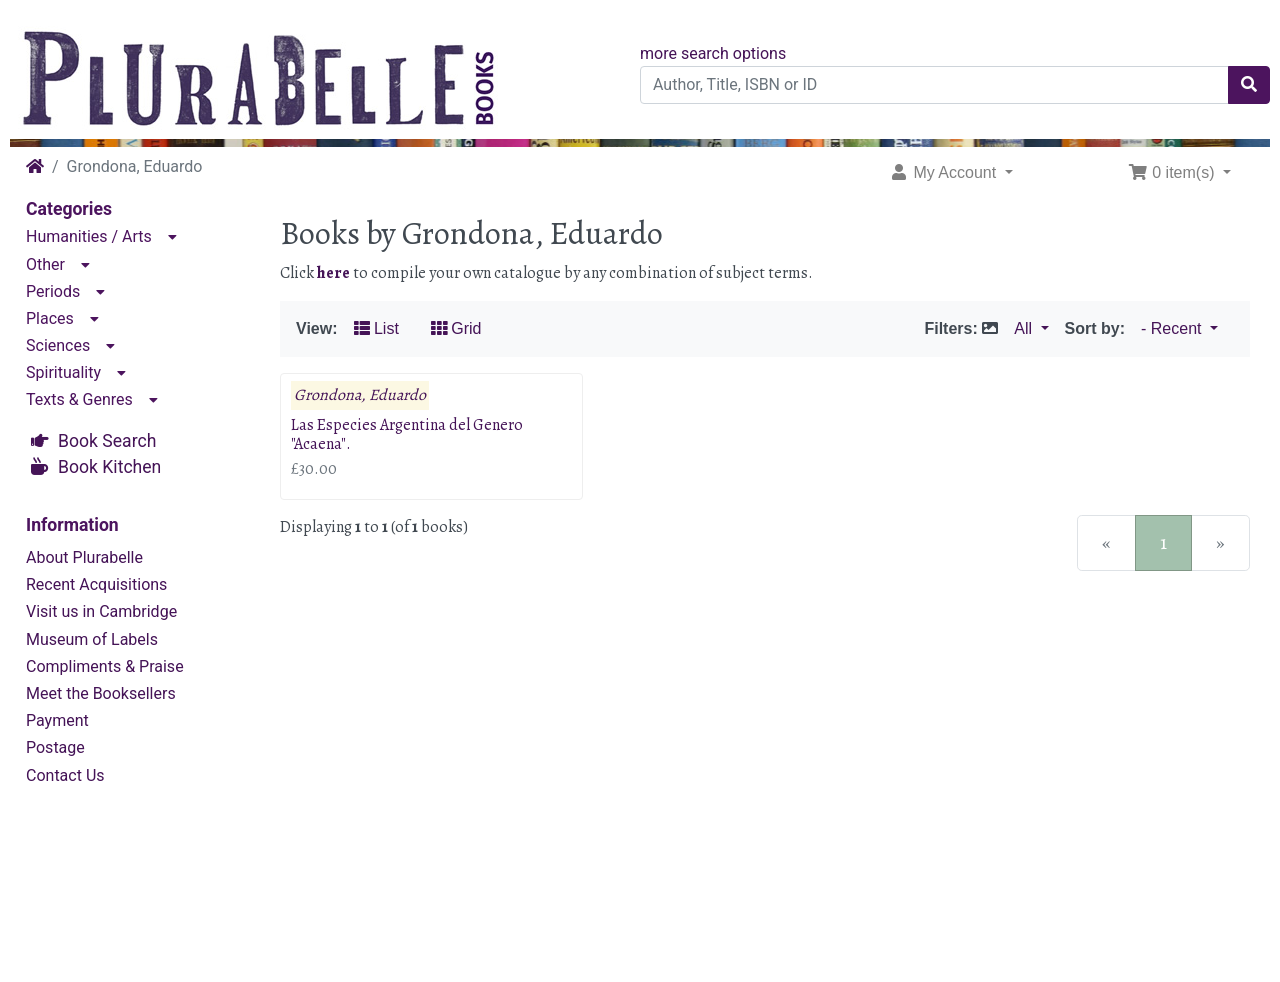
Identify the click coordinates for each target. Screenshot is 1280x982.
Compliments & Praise (105, 666)
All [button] (1025, 328)
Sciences (58, 345)
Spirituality (63, 372)
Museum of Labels (92, 639)
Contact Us (65, 775)
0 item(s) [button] (1173, 172)
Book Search (107, 441)
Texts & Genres (79, 399)
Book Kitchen (109, 467)
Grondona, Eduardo (360, 396)
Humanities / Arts (89, 236)
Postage (55, 747)
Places (50, 318)
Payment (57, 720)
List (376, 328)
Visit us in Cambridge (101, 611)
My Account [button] (945, 172)
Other (45, 264)
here (333, 273)
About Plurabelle (84, 557)
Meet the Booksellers (101, 693)
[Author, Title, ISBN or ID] (934, 85)
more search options (713, 53)
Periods (53, 291)
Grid (456, 328)
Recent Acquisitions (96, 584)
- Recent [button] (1173, 328)
